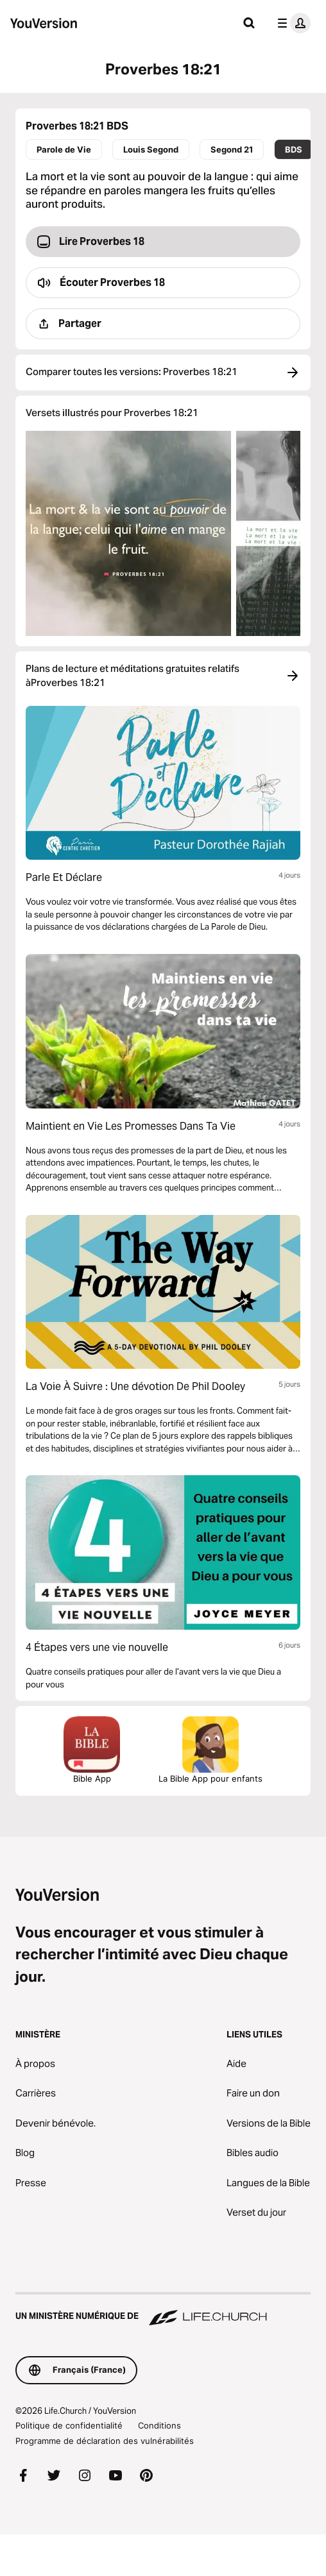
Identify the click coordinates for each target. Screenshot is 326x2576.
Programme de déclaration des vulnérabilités (104, 2441)
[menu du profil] (291, 23)
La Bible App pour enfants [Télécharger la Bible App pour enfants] (210, 1750)
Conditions (159, 2425)
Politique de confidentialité (69, 2425)
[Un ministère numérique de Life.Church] (163, 2310)
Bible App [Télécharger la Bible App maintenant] (92, 1750)
